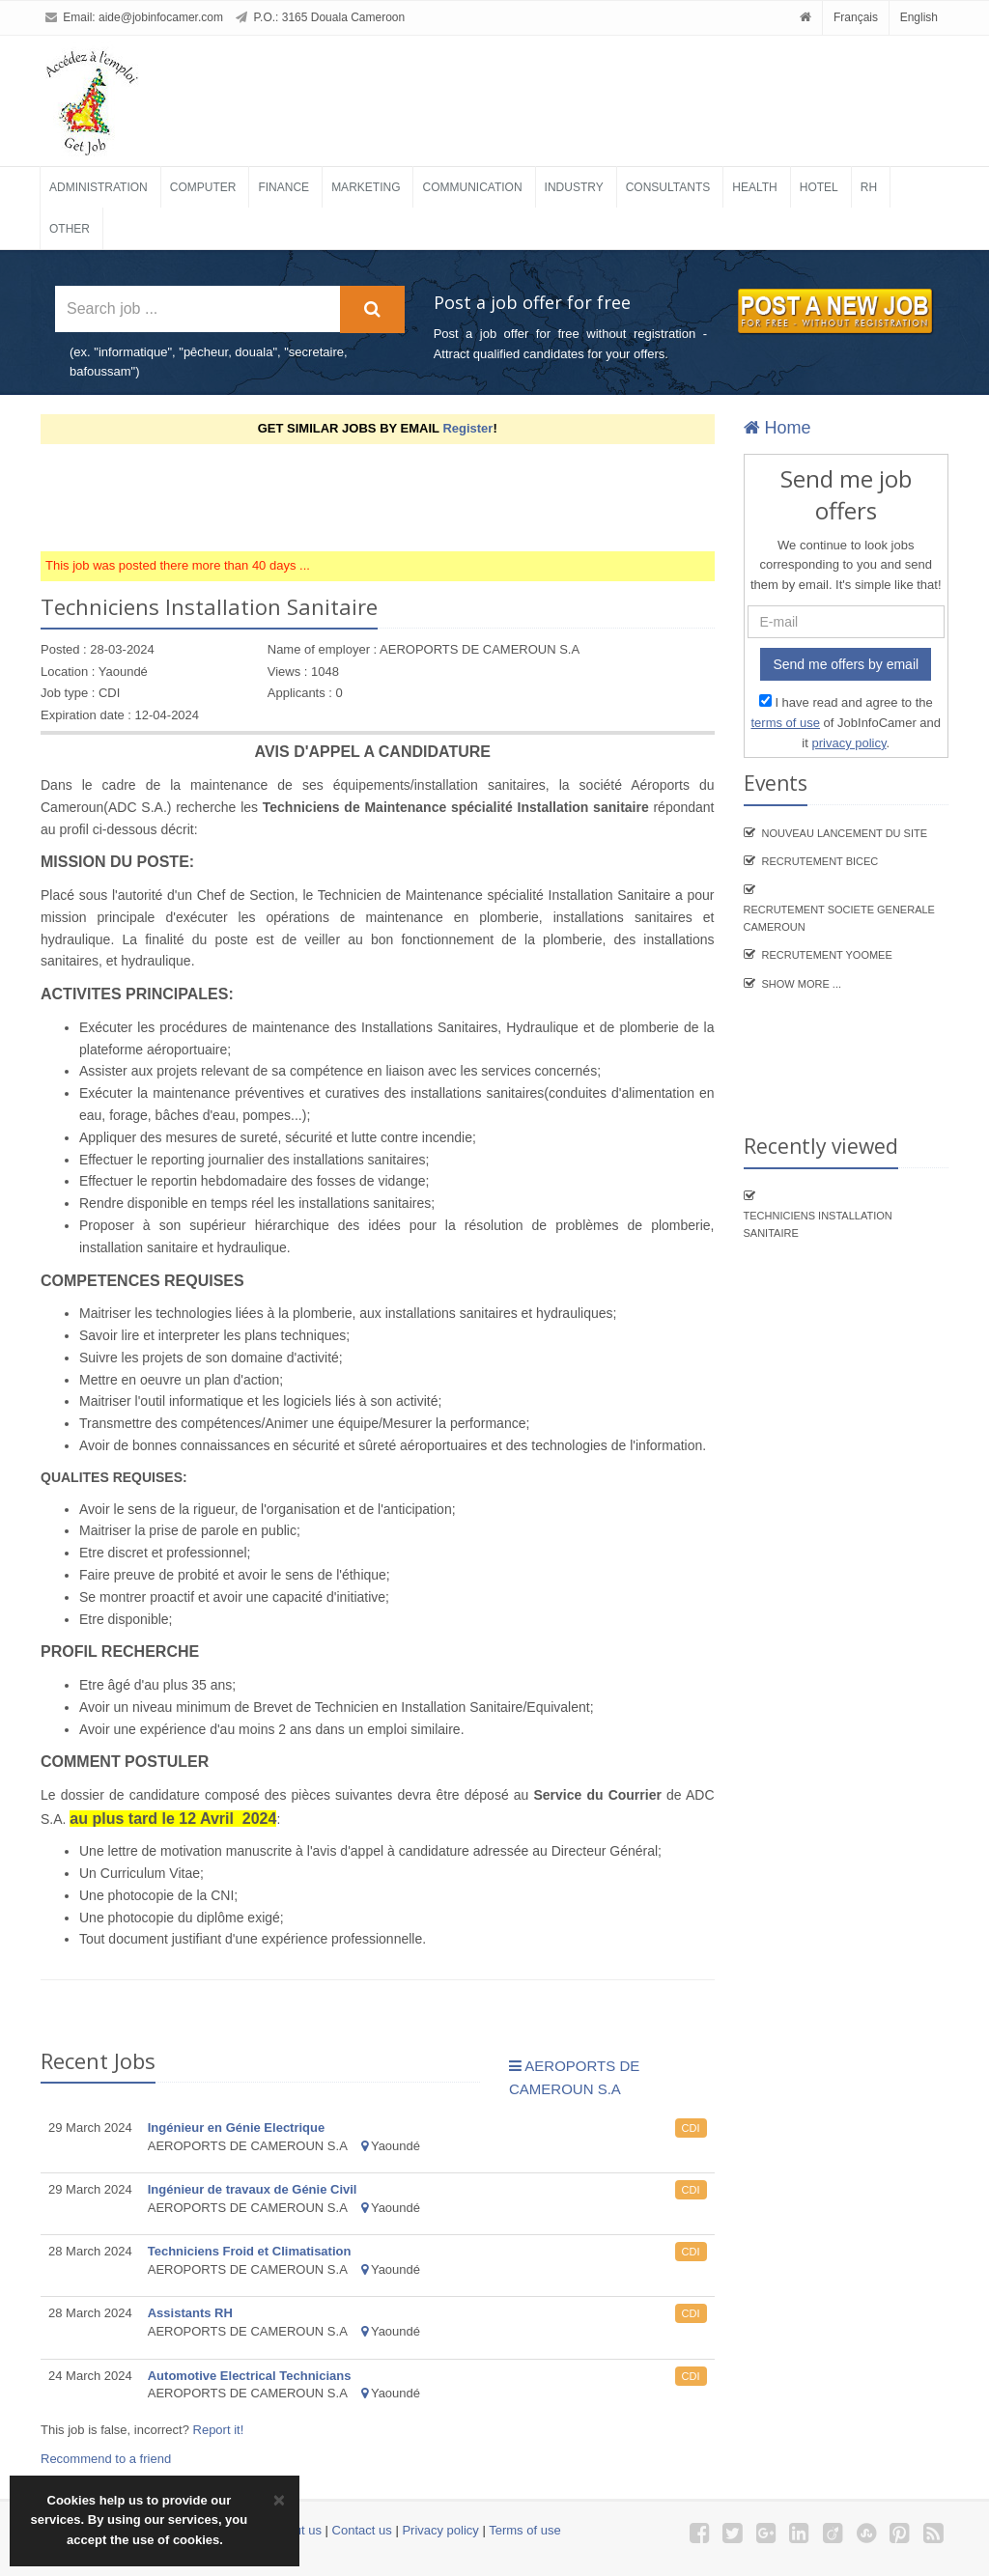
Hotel (819, 187)
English (919, 17)
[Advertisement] (392, 497)
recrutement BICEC (820, 861)
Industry (574, 187)
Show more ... (802, 984)
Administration (98, 187)
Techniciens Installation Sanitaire (818, 1224)
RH (869, 187)
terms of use (785, 722)
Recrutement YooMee (827, 955)
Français (856, 17)
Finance (283, 187)
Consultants (668, 187)
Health (754, 187)
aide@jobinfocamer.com (161, 17)
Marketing (365, 187)
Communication (472, 187)
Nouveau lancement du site (845, 833)
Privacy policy (440, 2530)
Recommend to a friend (106, 2458)
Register (467, 428)
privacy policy (848, 743)
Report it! (218, 2429)
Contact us (362, 2530)
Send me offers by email (845, 664)
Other (69, 229)
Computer (203, 187)
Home (777, 427)
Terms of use (524, 2530)
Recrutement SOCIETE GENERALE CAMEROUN (839, 918)
